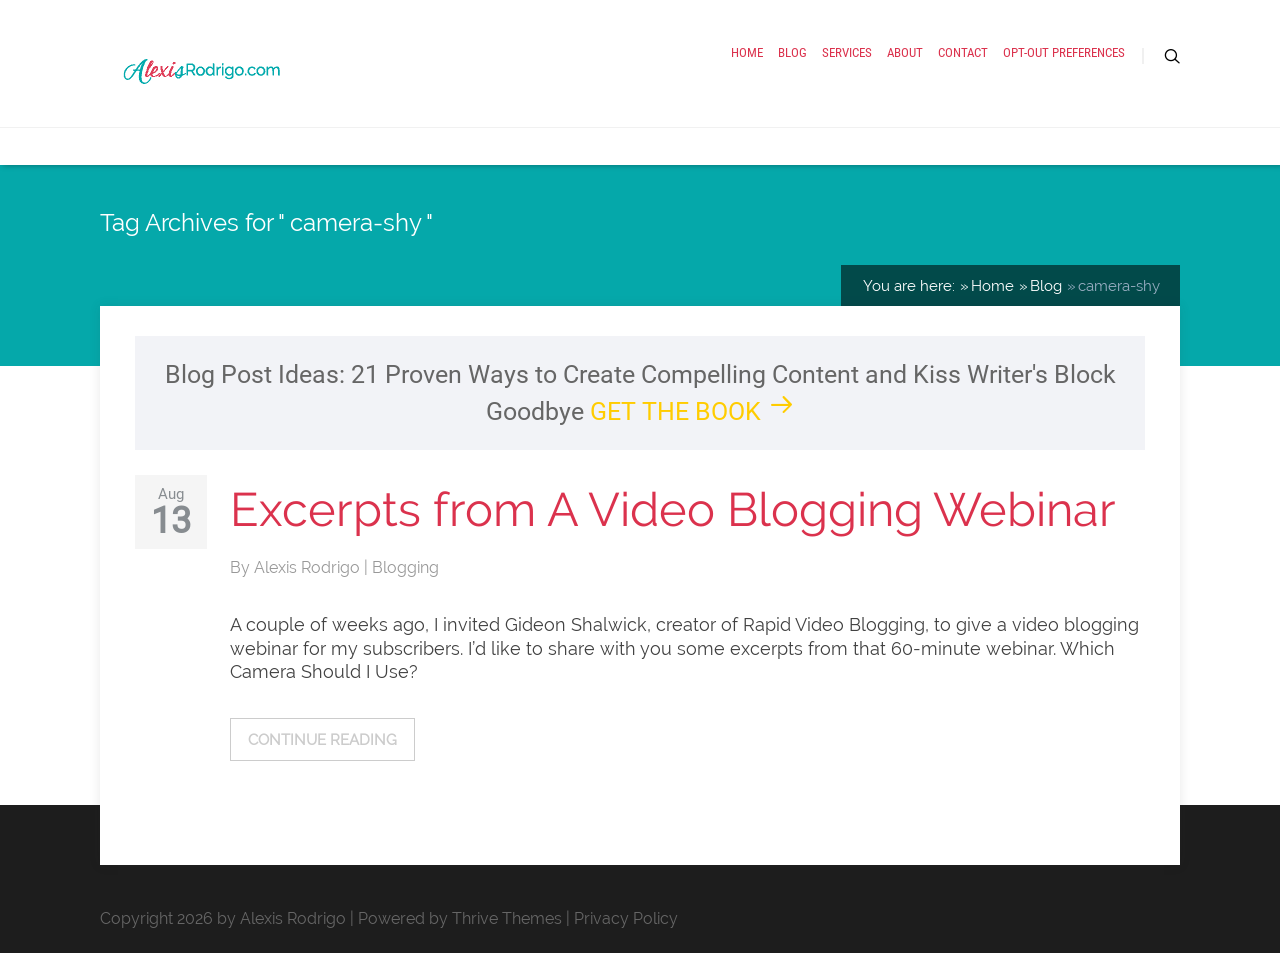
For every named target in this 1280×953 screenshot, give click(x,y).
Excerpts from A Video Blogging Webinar (673, 509)
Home (747, 52)
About (905, 52)
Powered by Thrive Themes (460, 918)
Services (847, 52)
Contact (963, 52)
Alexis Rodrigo (309, 567)
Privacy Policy (626, 918)
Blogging (405, 567)
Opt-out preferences (1064, 52)
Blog (792, 52)
